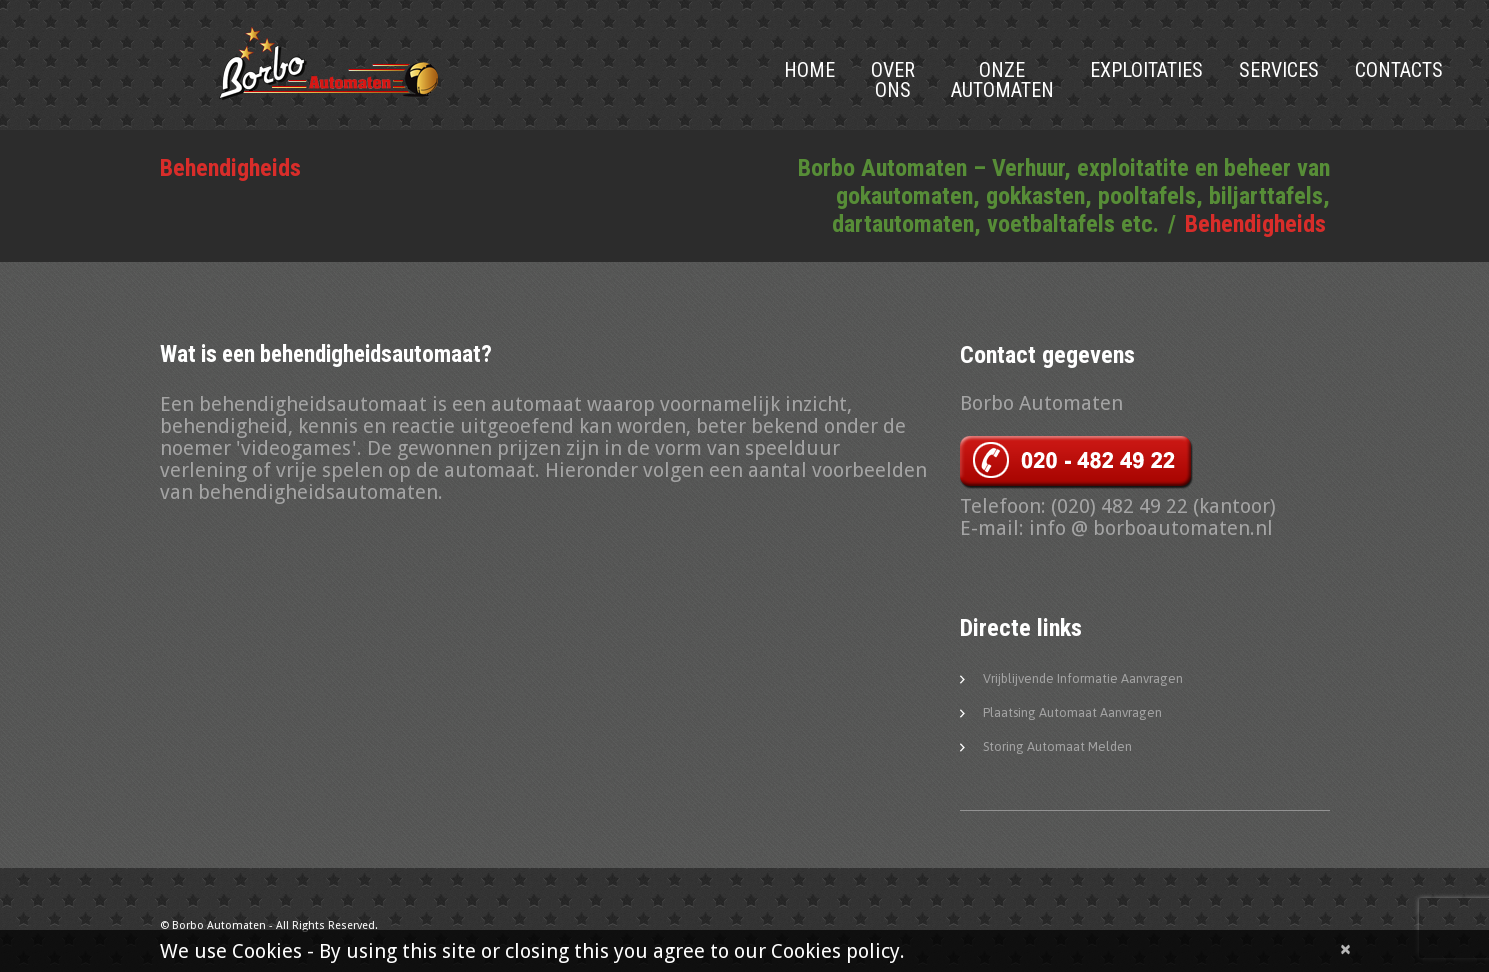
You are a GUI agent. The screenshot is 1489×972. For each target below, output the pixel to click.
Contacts (1399, 70)
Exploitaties (1146, 70)
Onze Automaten (1002, 80)
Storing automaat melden (1057, 746)
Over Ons (893, 80)
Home (809, 70)
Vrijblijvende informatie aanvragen (1083, 678)
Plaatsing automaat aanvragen (1072, 712)
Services (1279, 70)
